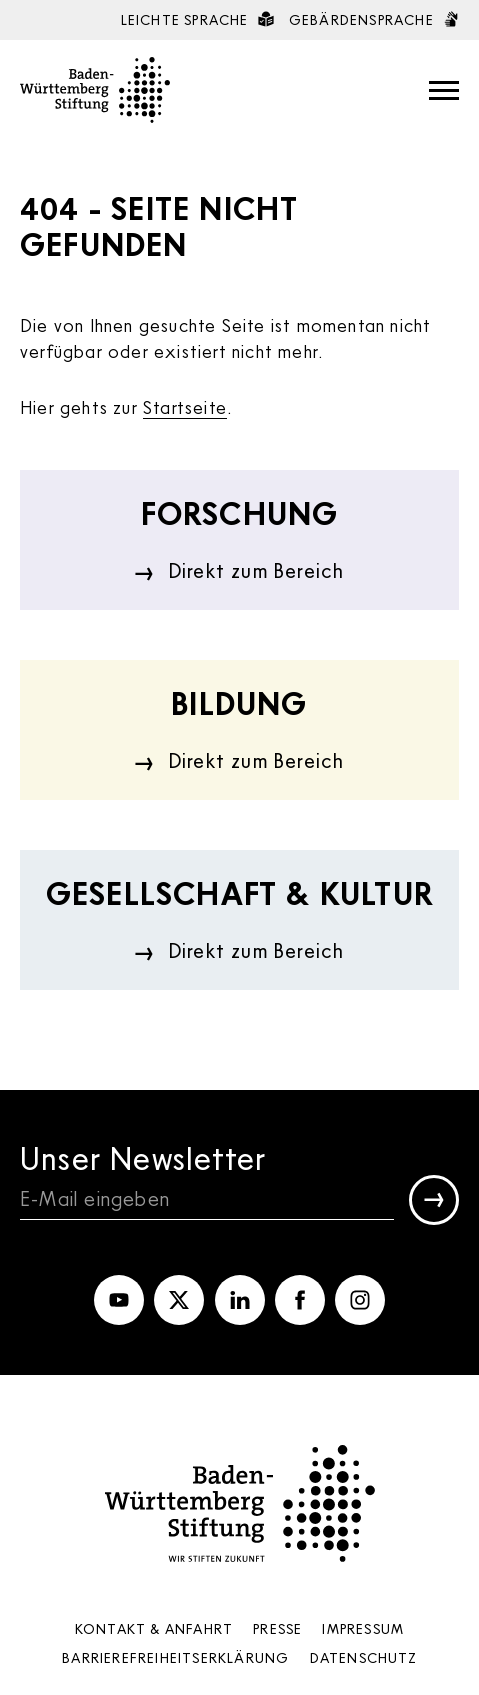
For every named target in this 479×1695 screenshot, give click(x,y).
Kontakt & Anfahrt (154, 1628)
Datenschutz (363, 1657)
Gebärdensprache (374, 19)
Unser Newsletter (143, 1157)
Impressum (363, 1628)
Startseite (185, 407)
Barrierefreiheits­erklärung (175, 1657)
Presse (277, 1628)
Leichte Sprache (197, 19)
